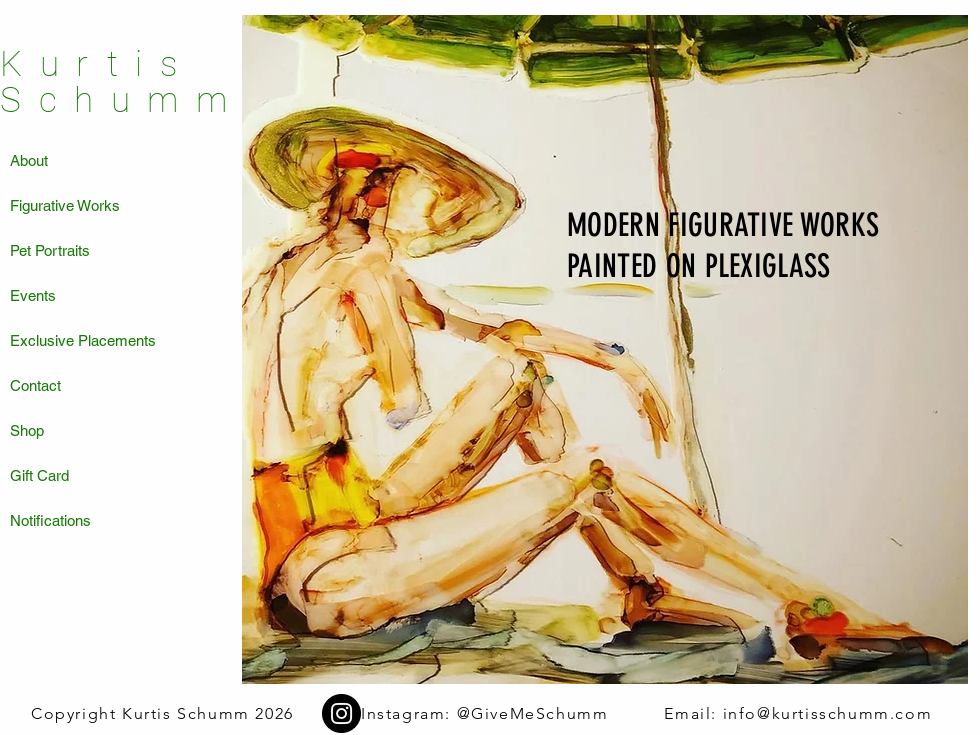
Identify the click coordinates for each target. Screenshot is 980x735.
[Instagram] (341, 713)
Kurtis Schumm (122, 82)
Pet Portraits (50, 250)
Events (33, 295)
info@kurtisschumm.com (828, 713)
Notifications (50, 520)
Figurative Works (65, 205)
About (29, 160)
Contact (35, 385)
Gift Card (39, 475)
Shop (27, 430)
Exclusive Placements (83, 340)
